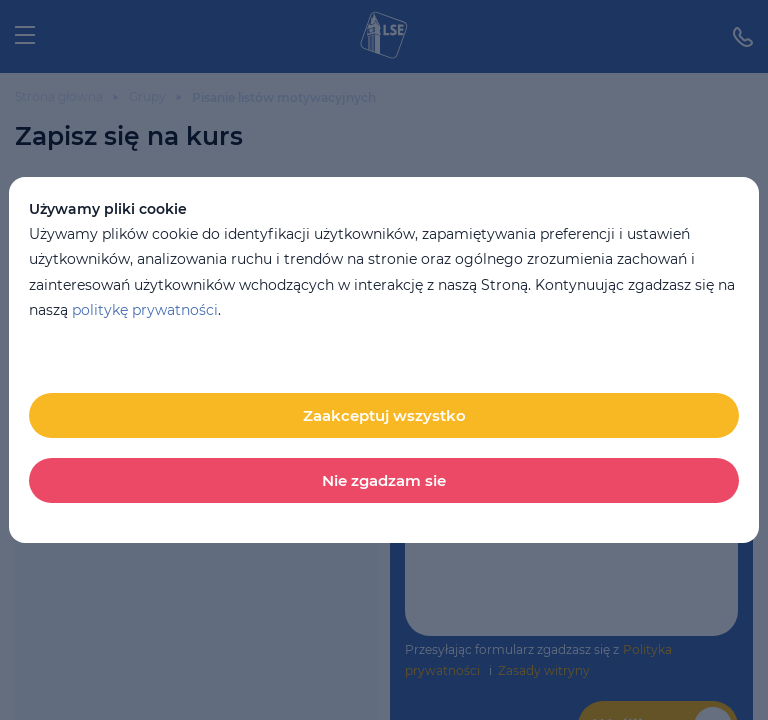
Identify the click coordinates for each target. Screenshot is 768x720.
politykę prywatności (145, 310)
